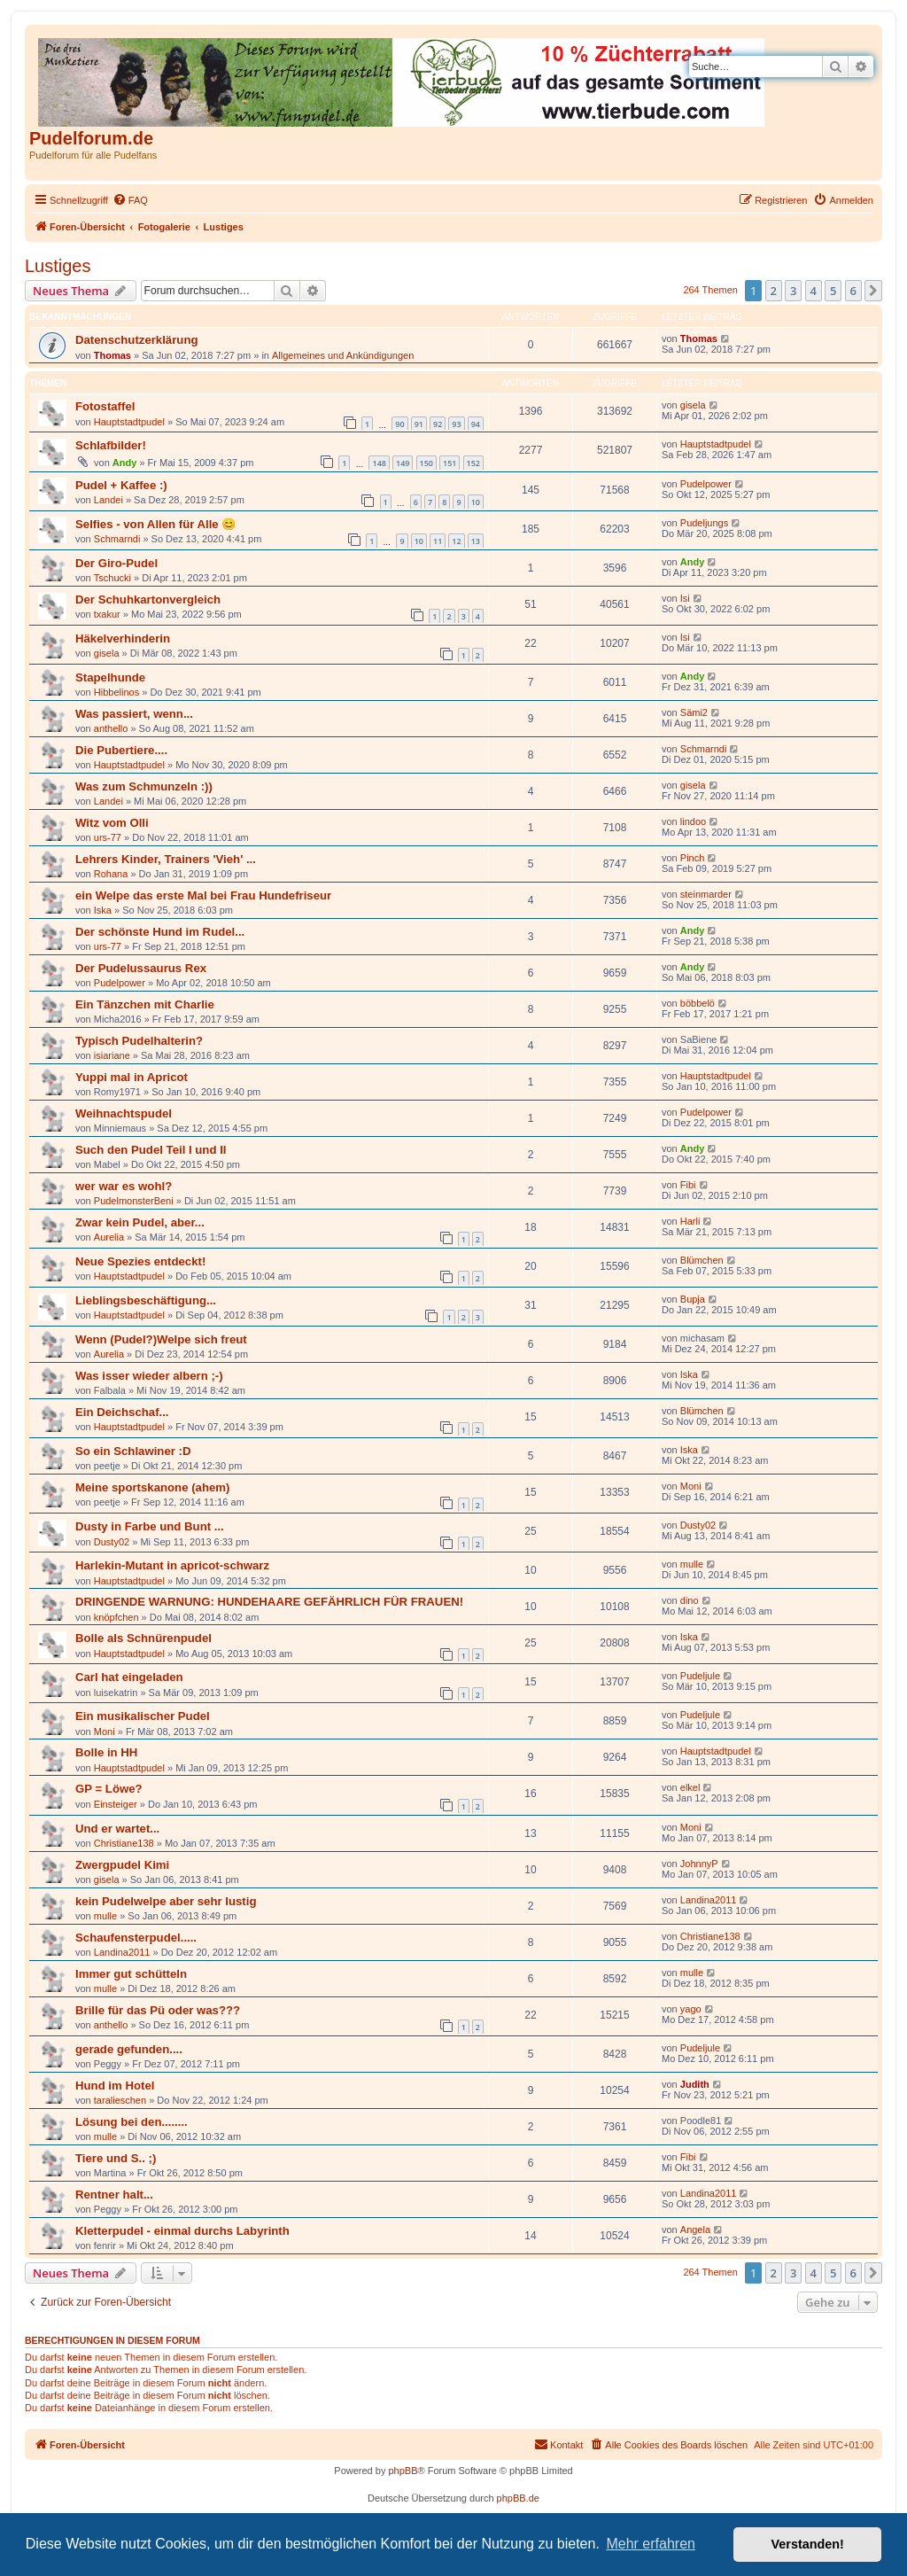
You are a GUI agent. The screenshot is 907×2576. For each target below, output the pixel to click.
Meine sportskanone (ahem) (152, 1487)
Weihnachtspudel (123, 1113)
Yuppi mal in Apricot (131, 1077)
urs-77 (107, 837)
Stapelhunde (110, 677)
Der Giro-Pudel (116, 563)
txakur (107, 614)
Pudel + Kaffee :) (121, 485)
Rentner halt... (114, 2194)
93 (456, 424)
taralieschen (120, 2100)
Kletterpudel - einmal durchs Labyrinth (182, 2230)
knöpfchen (116, 1617)
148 (378, 463)
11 (437, 541)
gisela (693, 405)
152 (473, 463)
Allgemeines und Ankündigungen (343, 355)
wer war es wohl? (123, 1186)
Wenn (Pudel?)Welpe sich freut (161, 1339)
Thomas (112, 355)
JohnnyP (699, 1863)
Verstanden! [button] (807, 2544)
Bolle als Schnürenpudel (143, 1638)
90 (399, 424)
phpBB (402, 2470)
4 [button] (813, 291)
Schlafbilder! (110, 445)
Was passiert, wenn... (134, 713)
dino (689, 1600)
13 (475, 541)
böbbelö (697, 1003)
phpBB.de (518, 2498)
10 (475, 502)
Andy (124, 462)
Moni (691, 1486)
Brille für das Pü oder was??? (157, 2010)
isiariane (112, 1055)
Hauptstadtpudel (129, 421)
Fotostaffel (105, 406)
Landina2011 (708, 1900)
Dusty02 (111, 1542)
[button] (873, 290)
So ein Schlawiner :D (132, 1451)
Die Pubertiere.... (121, 750)
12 (456, 541)
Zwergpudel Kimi (122, 1865)
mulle (691, 1564)
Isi (685, 598)
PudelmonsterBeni (134, 1200)
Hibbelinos (116, 692)
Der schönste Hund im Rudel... (159, 931)
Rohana (111, 873)
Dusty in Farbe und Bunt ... (149, 1526)
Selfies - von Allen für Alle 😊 (155, 524)
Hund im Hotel (114, 2085)
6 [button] (853, 291)
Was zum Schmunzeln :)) (144, 786)
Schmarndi (117, 538)
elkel (690, 1787)
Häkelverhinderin (122, 638)
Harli (690, 1221)
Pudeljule (700, 1675)
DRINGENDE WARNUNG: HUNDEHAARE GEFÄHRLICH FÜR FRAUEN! (269, 1601)
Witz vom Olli (112, 822)
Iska (103, 910)
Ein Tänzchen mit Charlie (144, 1004)
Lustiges (58, 266)
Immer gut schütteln (131, 1974)
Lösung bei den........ (131, 2122)
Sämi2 (694, 712)
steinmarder (706, 894)
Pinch (692, 857)
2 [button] (774, 291)
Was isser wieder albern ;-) (149, 1375)
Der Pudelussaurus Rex (140, 968)
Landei (108, 499)
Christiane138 (124, 1843)
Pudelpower (706, 484)
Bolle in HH (106, 1752)
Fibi (688, 1184)
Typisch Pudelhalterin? (139, 1040)
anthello (111, 728)
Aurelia (109, 1237)
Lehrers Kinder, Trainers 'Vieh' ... (165, 859)
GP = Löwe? (109, 1788)
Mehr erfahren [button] (650, 2543)
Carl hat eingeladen (129, 1677)
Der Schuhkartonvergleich (148, 599)
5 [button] (833, 291)
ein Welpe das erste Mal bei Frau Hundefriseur (203, 895)
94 (475, 424)
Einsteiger (115, 1804)
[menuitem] (130, 200)
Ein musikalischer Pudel (142, 1716)
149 (402, 463)
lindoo (693, 821)
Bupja (692, 1299)
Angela (695, 2229)
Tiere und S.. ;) (115, 2158)
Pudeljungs (704, 523)
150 (426, 463)
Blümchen (702, 1260)
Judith (694, 2084)
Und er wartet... (117, 1828)
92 (437, 424)
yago (691, 2009)
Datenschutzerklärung (136, 339)
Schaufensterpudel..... (136, 1937)
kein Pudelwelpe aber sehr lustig (165, 1901)
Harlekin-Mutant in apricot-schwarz (172, 1565)
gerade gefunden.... (128, 2049)
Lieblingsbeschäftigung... (145, 1300)
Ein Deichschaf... (122, 1412)
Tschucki (112, 577)
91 (419, 424)
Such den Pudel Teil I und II (150, 1149)
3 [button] (793, 291)
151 (449, 463)
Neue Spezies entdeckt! (140, 1261)
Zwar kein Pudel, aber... (140, 1222)
